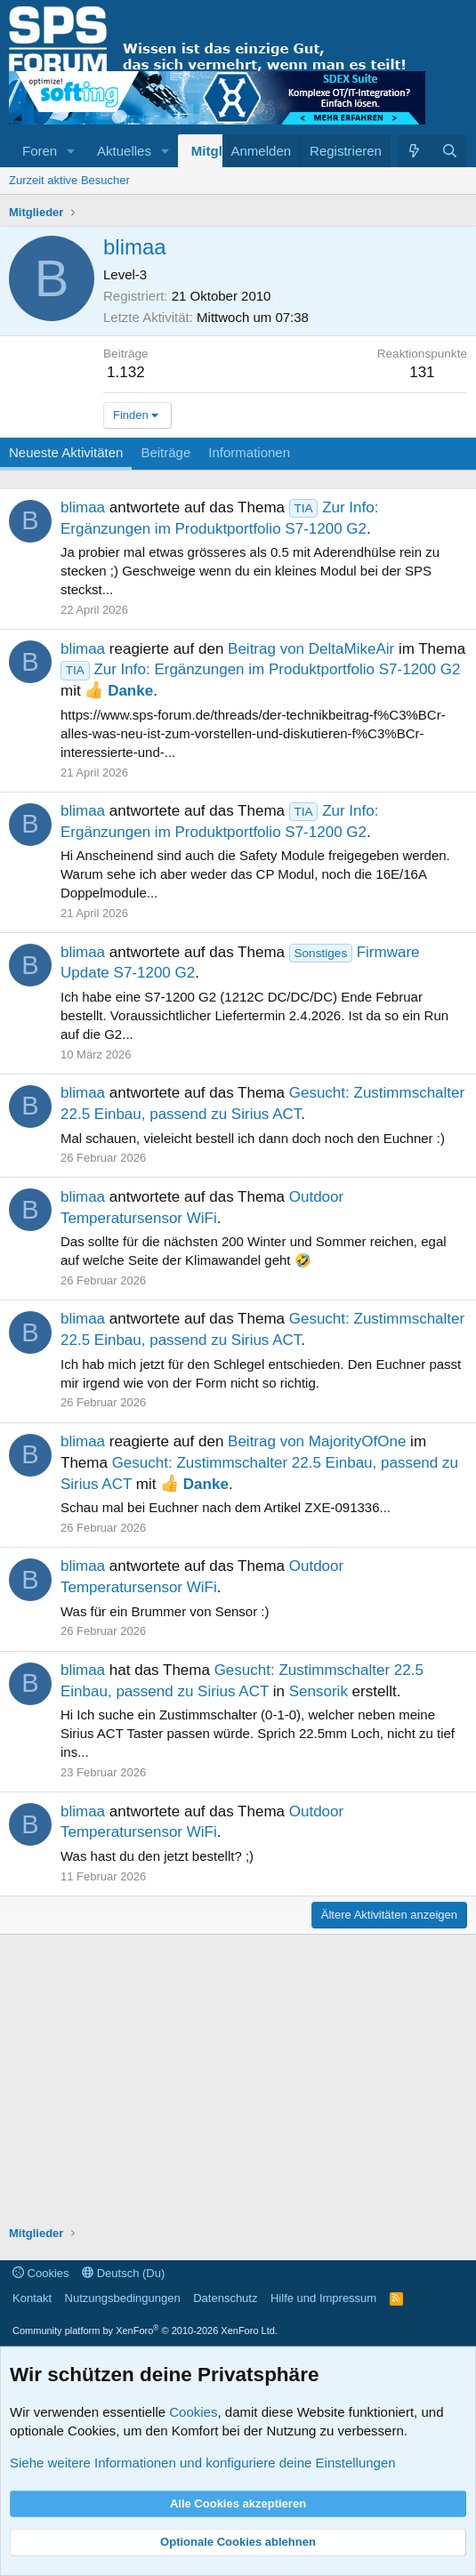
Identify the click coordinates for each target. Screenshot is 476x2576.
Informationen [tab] (249, 452)
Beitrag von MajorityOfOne (317, 1441)
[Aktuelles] (414, 150)
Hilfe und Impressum (323, 2298)
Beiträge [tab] (165, 452)
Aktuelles (124, 150)
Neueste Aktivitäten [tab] (66, 452)
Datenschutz (225, 2298)
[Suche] (449, 150)
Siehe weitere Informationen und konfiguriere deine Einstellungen (203, 2462)
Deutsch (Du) (123, 2273)
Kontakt (32, 2298)
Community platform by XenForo (145, 2330)
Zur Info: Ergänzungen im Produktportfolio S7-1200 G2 (260, 669)
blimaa (83, 507)
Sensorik (318, 1691)
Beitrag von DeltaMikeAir (311, 648)
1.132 (126, 372)
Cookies (40, 2273)
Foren (39, 150)
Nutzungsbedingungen (123, 2298)
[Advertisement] (238, 2082)
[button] (71, 150)
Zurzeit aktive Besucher (69, 180)
